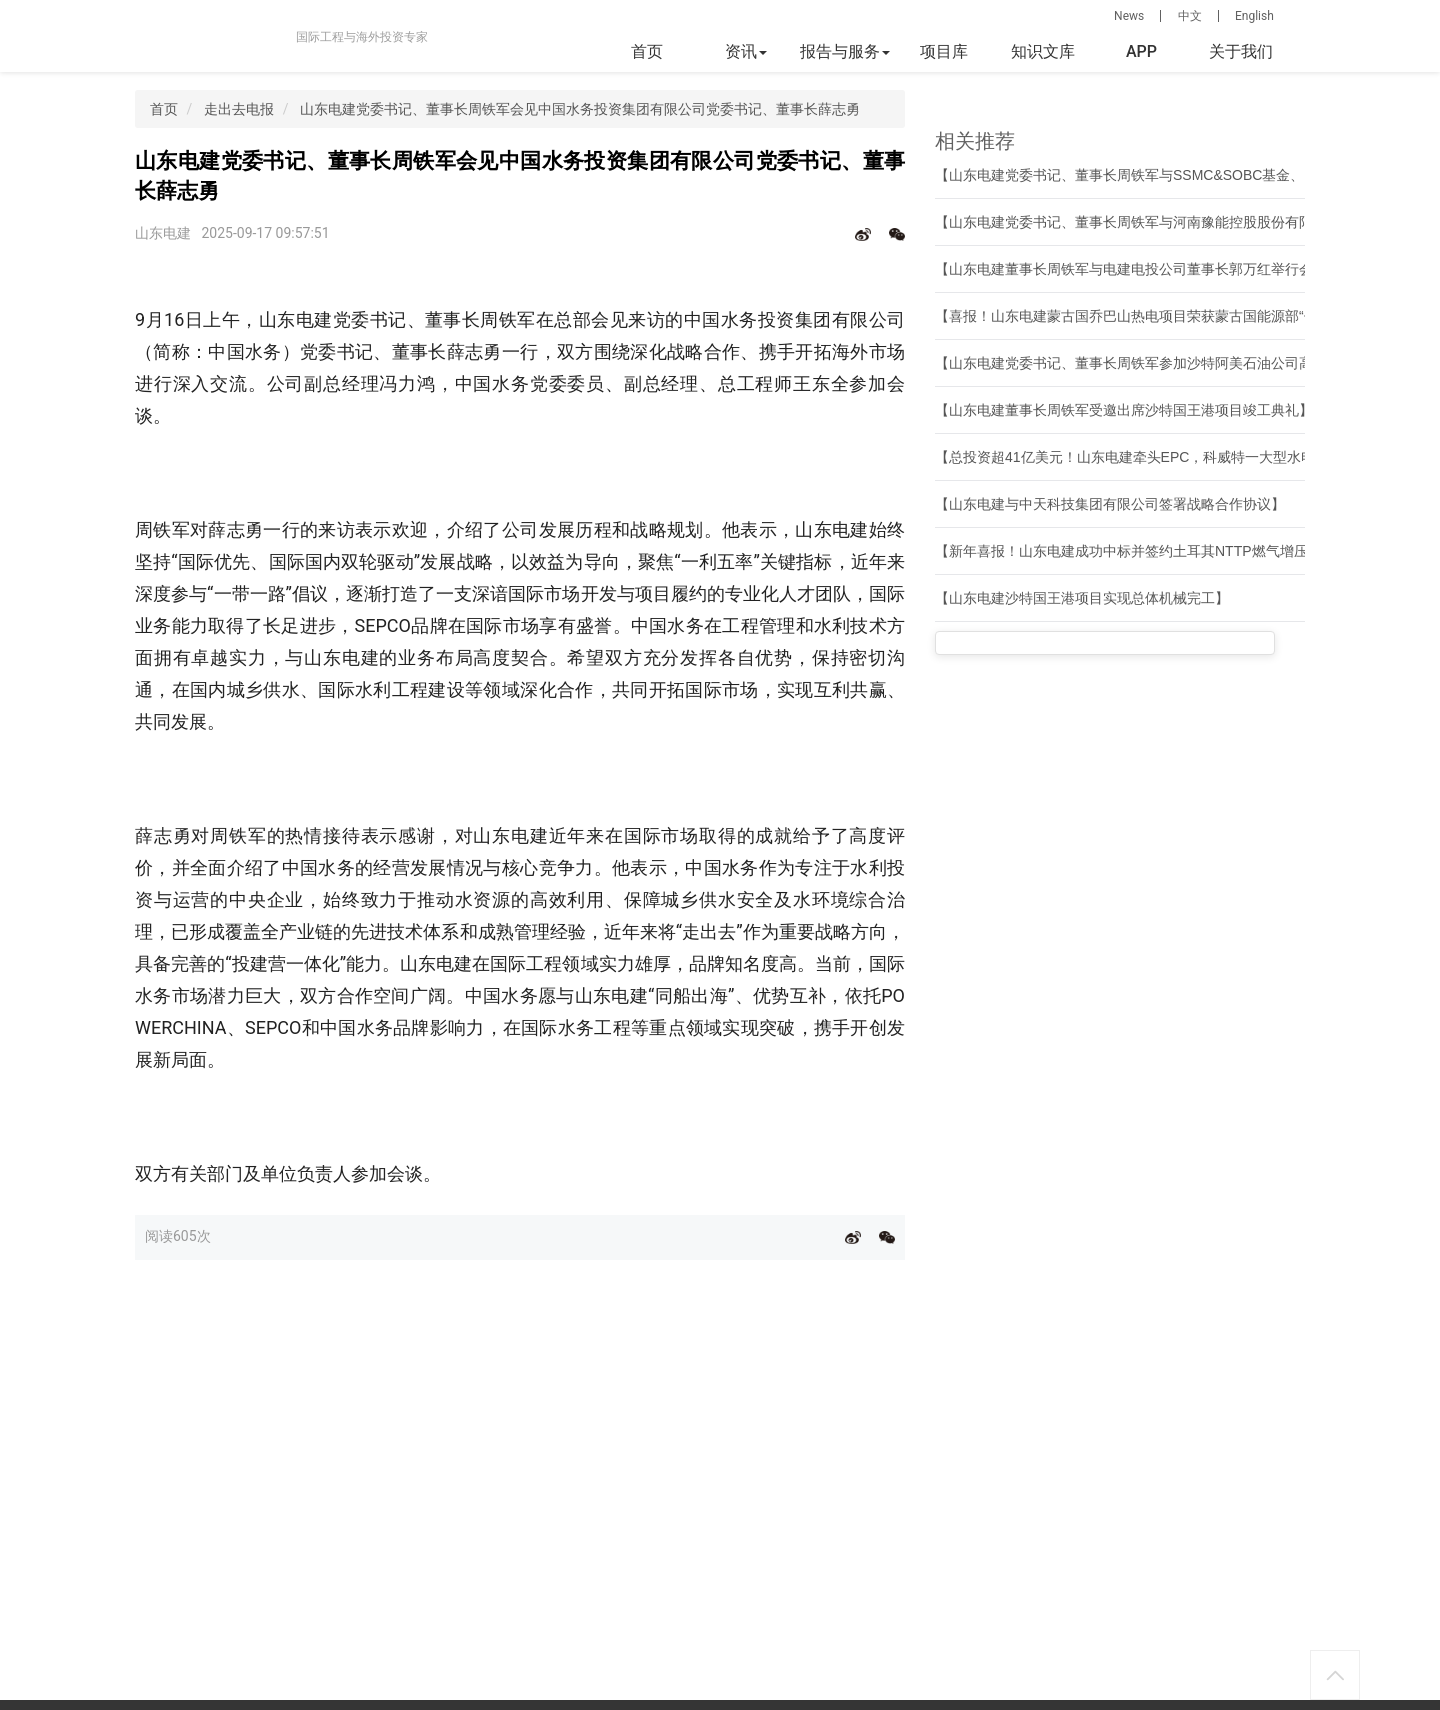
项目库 (944, 51)
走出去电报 (239, 109)
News (1129, 16)
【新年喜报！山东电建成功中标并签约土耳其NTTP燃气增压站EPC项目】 (1163, 551)
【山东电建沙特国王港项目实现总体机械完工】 (1082, 598)
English (1254, 16)
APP (1141, 51)
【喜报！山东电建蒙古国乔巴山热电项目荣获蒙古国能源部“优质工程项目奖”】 (1177, 316)
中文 (1190, 16)
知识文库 (1043, 51)
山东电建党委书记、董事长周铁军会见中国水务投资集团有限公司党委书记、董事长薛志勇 (580, 109)
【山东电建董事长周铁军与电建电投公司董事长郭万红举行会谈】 (1138, 269)
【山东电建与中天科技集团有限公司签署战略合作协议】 (1110, 504)
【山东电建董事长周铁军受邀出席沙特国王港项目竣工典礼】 (1124, 410)
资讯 (746, 51)
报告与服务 (845, 51)
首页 (647, 51)
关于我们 (1241, 51)
